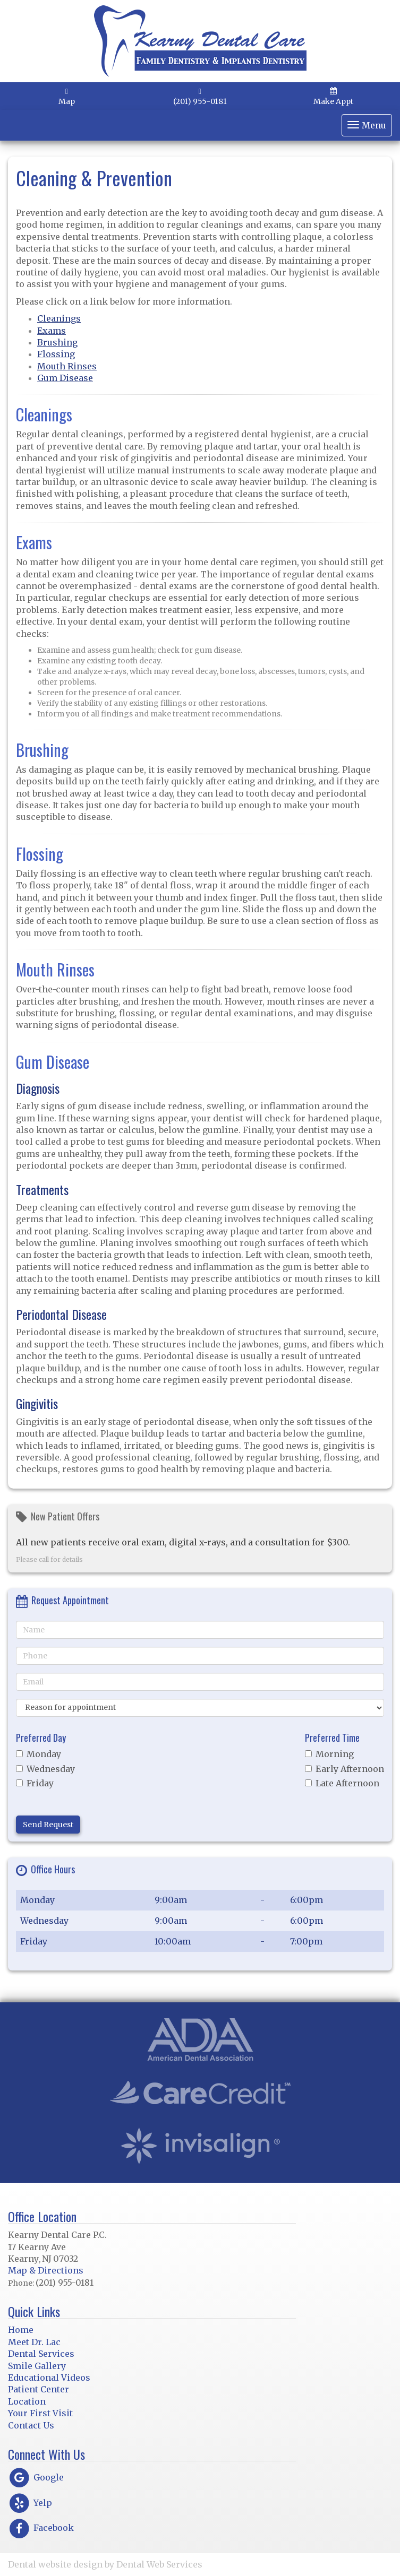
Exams (51, 330)
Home (20, 2329)
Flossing (56, 354)
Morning (329, 1754)
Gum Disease (65, 378)
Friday (35, 1783)
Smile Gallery (37, 2366)
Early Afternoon (344, 1769)
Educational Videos (49, 2377)
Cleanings (59, 318)
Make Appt (333, 96)
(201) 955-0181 (200, 97)
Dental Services (41, 2353)
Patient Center (38, 2389)
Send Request (48, 1824)
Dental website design (55, 2564)
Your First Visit (40, 2413)
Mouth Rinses (67, 366)
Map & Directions (45, 2270)
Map (66, 97)
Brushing (57, 342)
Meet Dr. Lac (34, 2342)
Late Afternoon (342, 1783)
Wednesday (45, 1769)
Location (27, 2401)
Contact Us (31, 2425)
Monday (38, 1754)
